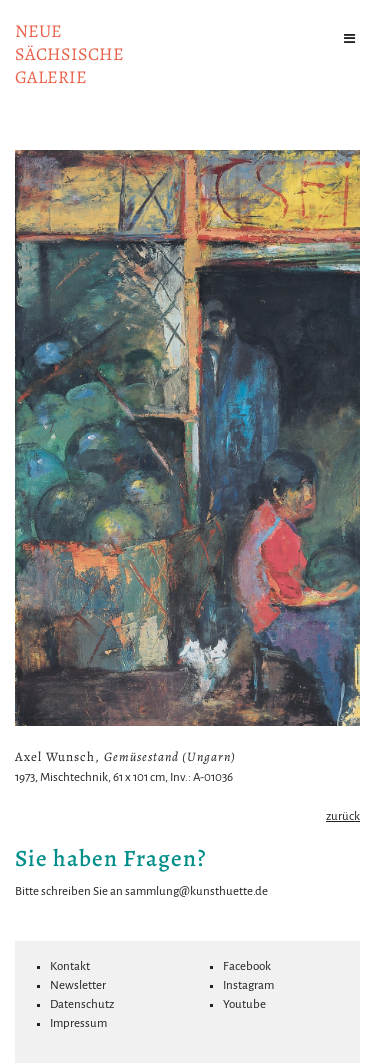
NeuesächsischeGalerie (69, 54)
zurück (343, 816)
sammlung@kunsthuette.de (196, 891)
